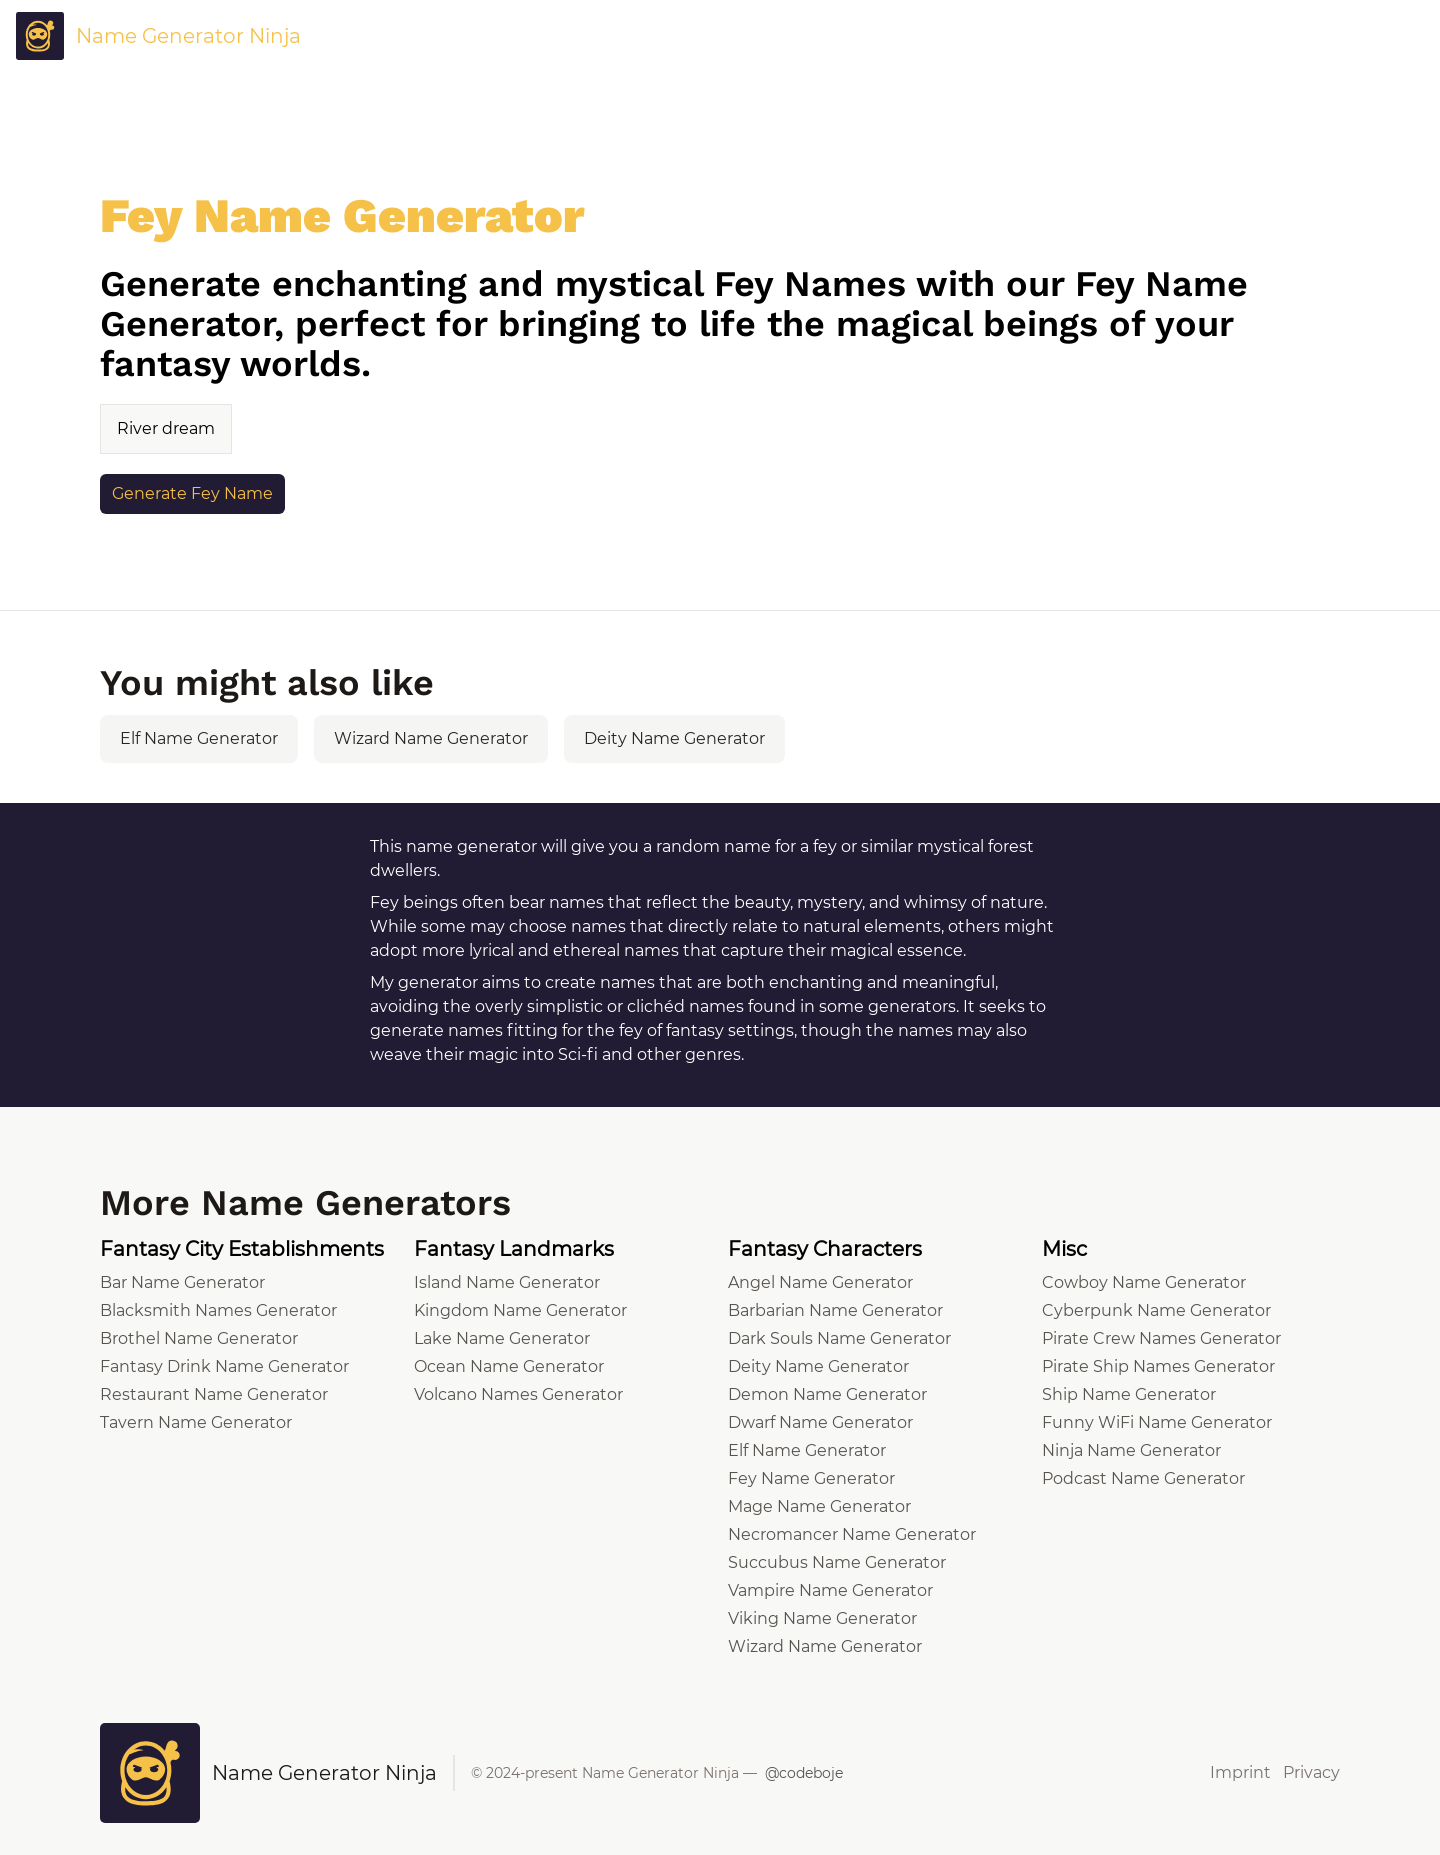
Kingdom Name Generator (520, 1310)
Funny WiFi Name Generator (1157, 1422)
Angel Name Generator (820, 1282)
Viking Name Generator (822, 1618)
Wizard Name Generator (431, 738)
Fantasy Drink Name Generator (224, 1366)
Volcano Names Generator (518, 1394)
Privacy (1311, 1772)
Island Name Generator (507, 1282)
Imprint (1240, 1772)
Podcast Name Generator (1143, 1478)
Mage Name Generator (819, 1506)
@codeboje (804, 1773)
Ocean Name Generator (509, 1366)
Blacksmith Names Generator (218, 1310)
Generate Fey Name (192, 493)
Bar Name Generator (182, 1282)
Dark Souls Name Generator (839, 1338)
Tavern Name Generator (196, 1422)
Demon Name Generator (827, 1394)
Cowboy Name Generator (1144, 1282)
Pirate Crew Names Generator (1161, 1338)
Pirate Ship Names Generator (1158, 1366)
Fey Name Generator (811, 1478)
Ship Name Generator (1129, 1394)
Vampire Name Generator (830, 1590)
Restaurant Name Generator (214, 1394)
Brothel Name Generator (199, 1338)
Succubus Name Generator (837, 1562)
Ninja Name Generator (1131, 1450)
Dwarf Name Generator (820, 1422)
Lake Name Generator (502, 1338)
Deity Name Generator (674, 738)
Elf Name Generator (199, 738)
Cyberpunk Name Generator (1156, 1310)
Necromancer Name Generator (852, 1534)
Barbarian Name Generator (835, 1310)
